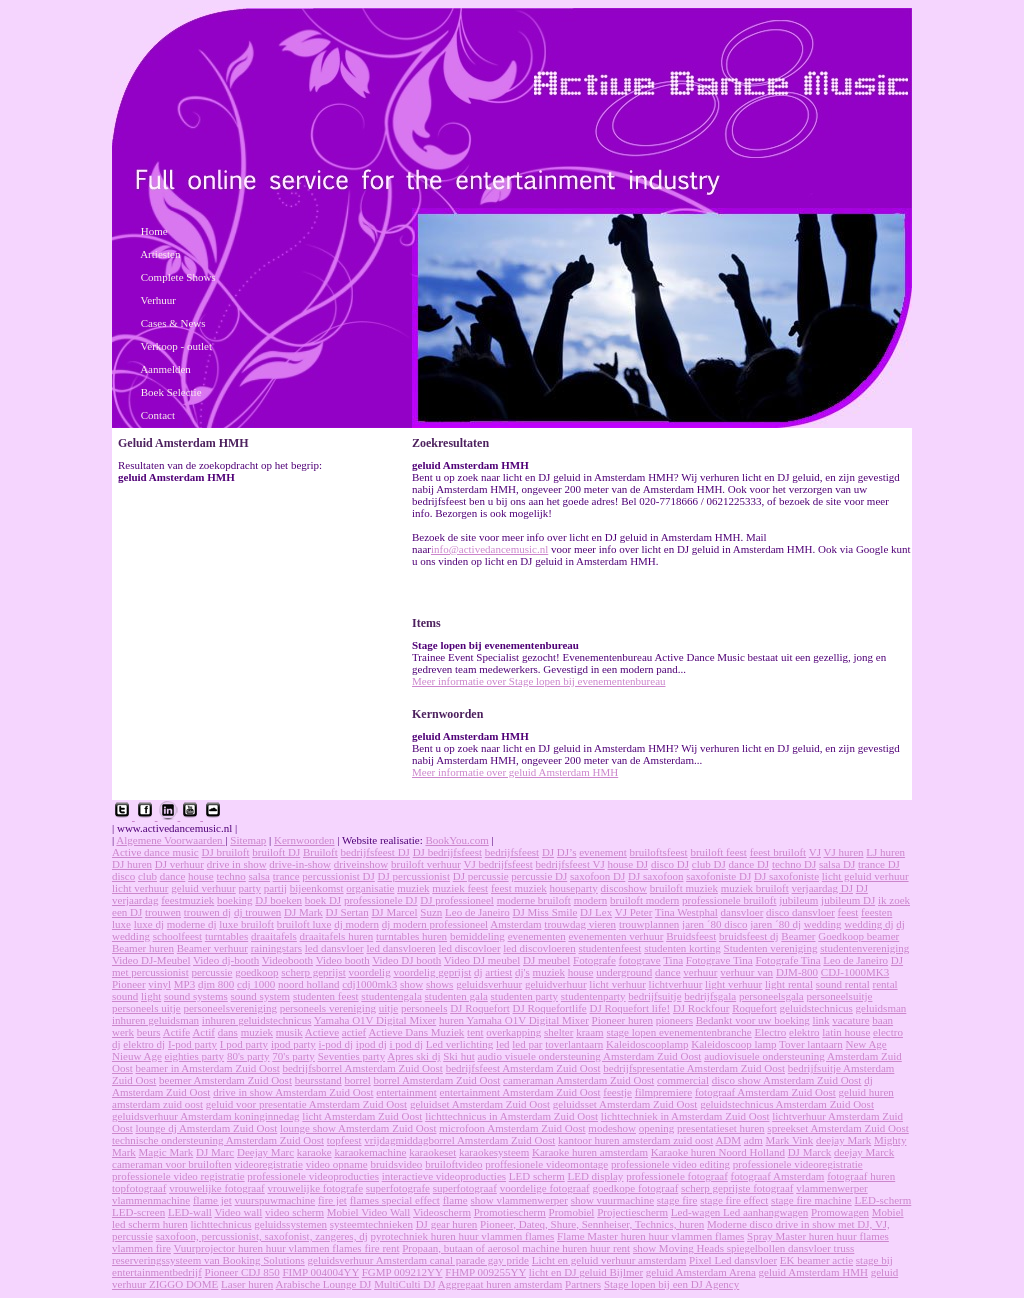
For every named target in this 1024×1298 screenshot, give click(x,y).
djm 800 (216, 984)
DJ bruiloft (226, 852)
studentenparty (593, 996)
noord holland (308, 984)
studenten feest (326, 996)
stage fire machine (811, 1200)
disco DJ (670, 864)
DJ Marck (810, 1152)
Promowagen (840, 1212)
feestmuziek (187, 900)
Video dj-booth (226, 960)
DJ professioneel (457, 900)
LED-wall (190, 1212)
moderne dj (192, 924)
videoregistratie (268, 1164)
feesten (876, 912)
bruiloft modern (644, 900)
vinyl (159, 984)
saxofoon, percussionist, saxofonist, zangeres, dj (262, 1236)
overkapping (513, 1032)
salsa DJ (837, 864)
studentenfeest (609, 948)
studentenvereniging (864, 948)
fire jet (332, 1200)
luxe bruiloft (246, 924)
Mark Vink (790, 1140)
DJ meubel (546, 960)
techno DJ (794, 864)
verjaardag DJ (822, 888)
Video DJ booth (406, 960)
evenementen (537, 936)
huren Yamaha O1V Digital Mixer (514, 1020)
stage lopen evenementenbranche (678, 1032)
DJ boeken (278, 900)
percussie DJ (539, 876)
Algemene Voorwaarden (170, 840)
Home (154, 231)
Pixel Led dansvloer (733, 1260)
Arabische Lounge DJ (323, 1284)
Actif (203, 1032)
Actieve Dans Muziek (416, 1032)
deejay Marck (864, 1152)
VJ (815, 852)
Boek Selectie (171, 392)
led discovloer (470, 948)
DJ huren (132, 864)
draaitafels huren (337, 936)
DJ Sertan (347, 912)
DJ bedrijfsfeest (447, 852)
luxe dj (149, 924)
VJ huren (844, 852)
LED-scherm (883, 1200)
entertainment (406, 1092)
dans (228, 1032)
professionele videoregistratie (798, 1164)
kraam (589, 1032)
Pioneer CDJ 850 (242, 1272)
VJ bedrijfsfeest (497, 864)
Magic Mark (166, 1152)
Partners (583, 1284)
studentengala (391, 996)
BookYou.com (456, 840)
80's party (248, 1056)
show (411, 984)
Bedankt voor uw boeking (753, 1020)
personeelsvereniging (229, 1008)
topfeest (344, 1140)
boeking (234, 900)
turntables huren (411, 936)
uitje (389, 1008)
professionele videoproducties (313, 1176)
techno (231, 876)
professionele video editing (670, 1164)
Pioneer (129, 984)
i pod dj (406, 1044)
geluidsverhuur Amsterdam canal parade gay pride (418, 1260)
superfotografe (398, 1188)
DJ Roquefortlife (550, 1008)
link (820, 1020)
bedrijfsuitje (654, 996)
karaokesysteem (494, 1152)
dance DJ (749, 864)
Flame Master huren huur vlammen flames (650, 1236)
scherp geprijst (313, 972)
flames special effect (395, 1200)
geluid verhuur (203, 888)
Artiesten (160, 254)
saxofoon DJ (597, 876)
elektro (804, 1032)
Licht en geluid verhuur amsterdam (609, 1260)
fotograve (640, 960)
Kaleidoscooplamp (647, 1044)
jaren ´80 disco (714, 924)
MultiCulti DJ (404, 1284)
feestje (617, 1092)
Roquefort (754, 1008)
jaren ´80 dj (775, 924)
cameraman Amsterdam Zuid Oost (578, 1080)
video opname (337, 1164)
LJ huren (885, 852)
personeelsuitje (839, 996)
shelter (558, 1032)
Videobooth (287, 960)
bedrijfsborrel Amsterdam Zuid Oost (362, 1068)
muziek (413, 888)
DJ (548, 852)
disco (123, 876)
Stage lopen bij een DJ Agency (671, 1284)
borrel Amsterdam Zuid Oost (437, 1080)
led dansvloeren (400, 948)
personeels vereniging (328, 1008)
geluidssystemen (290, 1224)
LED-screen (138, 1212)
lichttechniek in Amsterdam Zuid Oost (685, 1116)
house (201, 876)
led (502, 1044)
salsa (259, 876)
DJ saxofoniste (786, 876)
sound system (261, 996)
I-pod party (192, 1044)
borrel (358, 1080)
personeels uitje (146, 1008)
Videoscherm (442, 1212)
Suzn (431, 912)
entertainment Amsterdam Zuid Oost (520, 1092)
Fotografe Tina (788, 960)
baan (882, 1020)
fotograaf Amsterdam (778, 1176)
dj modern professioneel (435, 924)
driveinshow (361, 864)
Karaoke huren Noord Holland (718, 1152)
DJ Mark (303, 912)
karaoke (314, 1152)
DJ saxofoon (655, 876)
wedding (823, 924)
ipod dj (371, 1044)
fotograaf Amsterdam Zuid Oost (765, 1092)
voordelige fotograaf (545, 1188)
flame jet (212, 1200)
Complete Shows (178, 277)
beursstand (318, 1080)
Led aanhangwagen (765, 1212)
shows (440, 984)
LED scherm (537, 1176)
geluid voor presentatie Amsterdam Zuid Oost (306, 1104)
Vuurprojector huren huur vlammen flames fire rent (287, 1248)
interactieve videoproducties (444, 1176)
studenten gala (456, 996)
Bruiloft (320, 852)
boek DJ (323, 900)
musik (289, 1032)
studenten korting (682, 948)
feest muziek (519, 888)
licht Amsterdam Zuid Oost (362, 1116)
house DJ (627, 864)
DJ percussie (481, 876)
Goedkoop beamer (858, 936)
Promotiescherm (510, 1212)
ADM (728, 1140)
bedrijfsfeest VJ (570, 864)
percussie (211, 972)
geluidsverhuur (489, 984)
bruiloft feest (718, 852)
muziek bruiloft (755, 888)
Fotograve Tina (719, 960)
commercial (683, 1080)
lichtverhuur (676, 984)
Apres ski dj (413, 1056)
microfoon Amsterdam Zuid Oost (512, 1128)
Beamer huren (143, 948)
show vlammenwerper (518, 1200)
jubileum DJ (848, 900)
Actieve (322, 1032)
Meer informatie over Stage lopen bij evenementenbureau (539, 681)
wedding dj (868, 924)
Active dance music (155, 852)
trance (286, 876)
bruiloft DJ (276, 852)
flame (455, 1200)
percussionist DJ (338, 876)
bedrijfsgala (710, 996)
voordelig (369, 972)
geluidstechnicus (816, 1008)
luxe (121, 924)
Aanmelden (165, 369)
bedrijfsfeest (512, 852)
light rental (789, 984)
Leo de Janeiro (477, 912)
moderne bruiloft (534, 900)
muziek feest (460, 888)
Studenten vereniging (771, 948)
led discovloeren (539, 948)
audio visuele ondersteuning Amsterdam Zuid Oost (589, 1056)
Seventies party (352, 1056)
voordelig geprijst (432, 972)
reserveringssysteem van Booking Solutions (208, 1260)
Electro (771, 1032)
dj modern (356, 924)
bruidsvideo (396, 1164)
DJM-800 (797, 972)
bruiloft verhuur (426, 864)
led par (527, 1044)
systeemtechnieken (371, 1224)
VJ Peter (634, 912)
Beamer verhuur (212, 948)
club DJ (709, 864)
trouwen (163, 912)
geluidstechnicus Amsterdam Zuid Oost (787, 1104)
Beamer (798, 936)
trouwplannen (649, 924)
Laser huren (247, 1284)
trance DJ (879, 864)
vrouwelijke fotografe (315, 1188)
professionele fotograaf (677, 1176)
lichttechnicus (221, 1224)
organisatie (370, 888)
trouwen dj (207, 912)
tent (475, 1032)
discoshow (624, 888)
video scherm (294, 1212)
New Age (866, 1044)
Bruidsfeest (691, 936)
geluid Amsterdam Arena (701, 1272)
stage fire (677, 1200)
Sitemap (248, 840)
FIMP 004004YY (320, 1272)
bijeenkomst (317, 888)
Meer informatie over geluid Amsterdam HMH (515, 772)
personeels (424, 1008)
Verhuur (158, 300)
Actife (176, 1032)
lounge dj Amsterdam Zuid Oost (207, 1128)
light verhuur (733, 984)
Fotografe (594, 960)
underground (624, 972)
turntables (226, 936)
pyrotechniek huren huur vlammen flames (462, 1236)
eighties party (195, 1056)
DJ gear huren (447, 1224)
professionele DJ (381, 900)
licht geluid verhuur (865, 876)
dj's (522, 972)
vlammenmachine (151, 1200)
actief (354, 1032)
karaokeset (432, 1152)
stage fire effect (734, 1200)
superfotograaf (465, 1188)
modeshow (612, 1128)
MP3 (184, 984)
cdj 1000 (256, 984)
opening (656, 1128)
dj (478, 972)
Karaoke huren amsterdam (590, 1152)
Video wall (238, 1212)
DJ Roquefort (480, 1008)
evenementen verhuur (615, 936)
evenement (603, 852)
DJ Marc (215, 1152)
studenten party (525, 996)
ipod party (293, 1044)
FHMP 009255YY (485, 1272)
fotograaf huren (861, 1176)
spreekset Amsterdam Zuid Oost (837, 1128)
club (147, 876)
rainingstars (276, 948)
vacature (850, 1020)
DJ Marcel (394, 912)
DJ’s (567, 852)
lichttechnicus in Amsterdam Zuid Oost (511, 1116)
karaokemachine (370, 1152)
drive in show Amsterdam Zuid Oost (293, 1092)
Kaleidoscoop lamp (733, 1044)
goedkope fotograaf (635, 1188)
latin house (846, 1032)
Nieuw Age (137, 1056)
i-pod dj (336, 1044)
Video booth (343, 960)
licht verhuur (140, 888)
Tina (673, 960)
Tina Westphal (686, 912)
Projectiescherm (632, 1212)
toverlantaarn (574, 1044)
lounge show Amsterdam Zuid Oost (358, 1128)
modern (591, 900)
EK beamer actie (816, 1260)
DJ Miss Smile (545, 912)
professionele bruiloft (729, 900)
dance (173, 876)
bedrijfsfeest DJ (375, 852)
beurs (149, 1032)
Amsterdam (515, 924)
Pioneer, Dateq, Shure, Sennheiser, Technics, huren (592, 1224)
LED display (595, 1176)
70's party (293, 1056)
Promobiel (572, 1212)
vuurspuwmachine (275, 1200)
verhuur (700, 972)
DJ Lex (596, 912)
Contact (158, 415)
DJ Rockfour (701, 1008)
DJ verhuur (179, 864)
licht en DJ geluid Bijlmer (586, 1272)
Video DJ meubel (482, 960)
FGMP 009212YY (402, 1272)
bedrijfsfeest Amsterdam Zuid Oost (523, 1068)
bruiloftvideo (453, 1164)
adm (753, 1140)
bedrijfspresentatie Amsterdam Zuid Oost (694, 1068)
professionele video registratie (178, 1176)
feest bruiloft (778, 852)
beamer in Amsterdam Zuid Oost (208, 1068)
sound (125, 996)
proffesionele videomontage (546, 1164)
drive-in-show (300, 864)
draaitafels (274, 936)
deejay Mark (843, 1140)
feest (848, 912)
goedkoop (256, 972)
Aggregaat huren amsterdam (500, 1284)
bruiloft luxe (304, 924)
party (249, 888)
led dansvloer (334, 948)
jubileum (798, 900)
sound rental (843, 984)
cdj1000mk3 (369, 984)
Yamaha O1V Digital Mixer (375, 1020)
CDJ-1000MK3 (855, 972)
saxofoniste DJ (718, 876)
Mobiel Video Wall (369, 1212)
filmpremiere (663, 1092)
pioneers (674, 1020)
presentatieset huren (721, 1128)
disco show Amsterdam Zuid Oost (787, 1080)
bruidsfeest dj (749, 936)
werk (123, 1032)
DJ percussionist (414, 876)
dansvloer (742, 912)
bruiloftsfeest (659, 852)
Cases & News (173, 323)
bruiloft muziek (684, 888)
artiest (498, 972)
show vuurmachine (612, 1200)
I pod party (244, 1044)
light (151, 996)
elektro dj (144, 1044)
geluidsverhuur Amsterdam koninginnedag (206, 1116)
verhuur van (746, 972)
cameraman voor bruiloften (172, 1164)
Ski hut (458, 1056)
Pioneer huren (622, 1020)
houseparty (574, 888)
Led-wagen (697, 1212)
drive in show (237, 864)
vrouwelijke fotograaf (217, 1188)
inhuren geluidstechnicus (257, 1020)
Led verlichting (460, 1044)
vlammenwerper (831, 1188)
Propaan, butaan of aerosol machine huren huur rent (516, 1248)
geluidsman (881, 1008)
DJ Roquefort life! (629, 1008)
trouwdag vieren (580, 924)
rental (885, 984)
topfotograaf (139, 1188)
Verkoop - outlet (176, 346)
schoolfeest (177, 936)
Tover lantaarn (811, 1044)
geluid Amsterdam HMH (813, 1272)
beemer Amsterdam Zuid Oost (225, 1080)
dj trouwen (257, 912)
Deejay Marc (265, 1152)
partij (275, 888)
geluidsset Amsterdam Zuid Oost (625, 1104)
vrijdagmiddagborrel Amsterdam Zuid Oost (459, 1140)
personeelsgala (771, 996)
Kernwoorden (304, 840)
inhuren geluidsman (155, 1020)
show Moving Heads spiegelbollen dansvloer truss (744, 1248)
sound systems (196, 996)
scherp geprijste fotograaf (737, 1188)
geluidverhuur (556, 984)
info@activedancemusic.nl (489, 549)
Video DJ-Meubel (151, 960)
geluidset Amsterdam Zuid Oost (480, 1104)
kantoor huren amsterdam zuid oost (635, 1140)
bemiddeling (477, 936)
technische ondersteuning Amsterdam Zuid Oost (218, 1140)
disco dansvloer (800, 912)
